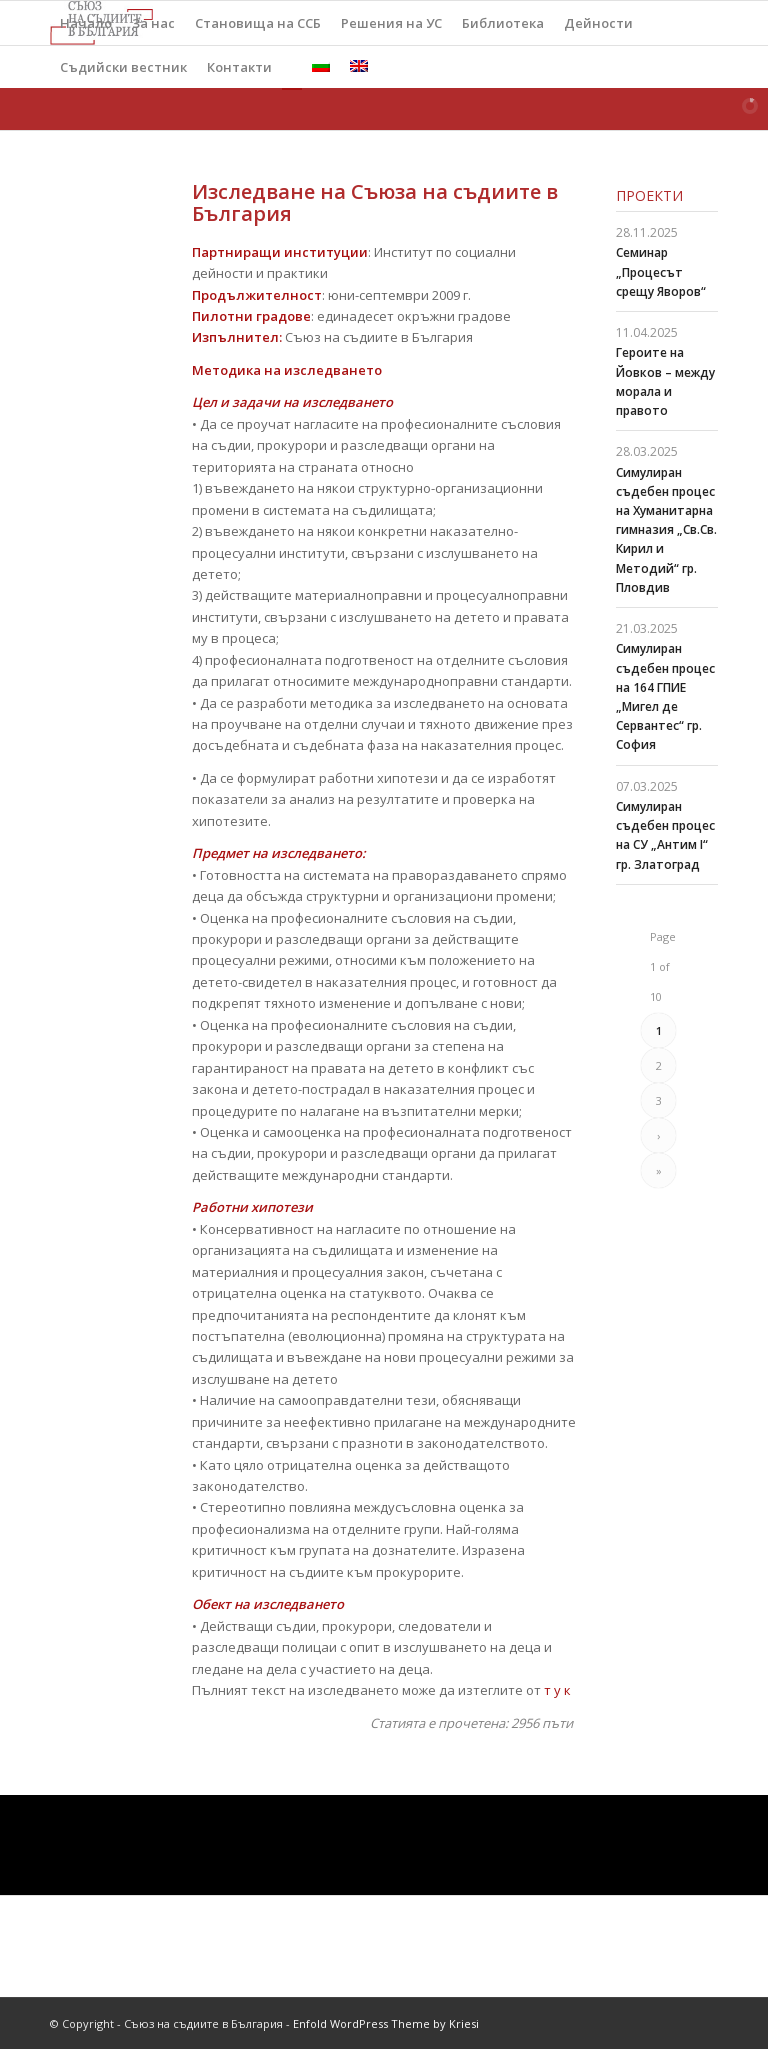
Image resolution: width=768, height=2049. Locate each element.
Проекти (649, 195)
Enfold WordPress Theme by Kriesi (386, 2023)
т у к (556, 1690)
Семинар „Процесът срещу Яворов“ (661, 271)
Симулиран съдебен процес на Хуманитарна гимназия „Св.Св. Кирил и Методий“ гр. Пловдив (666, 530)
